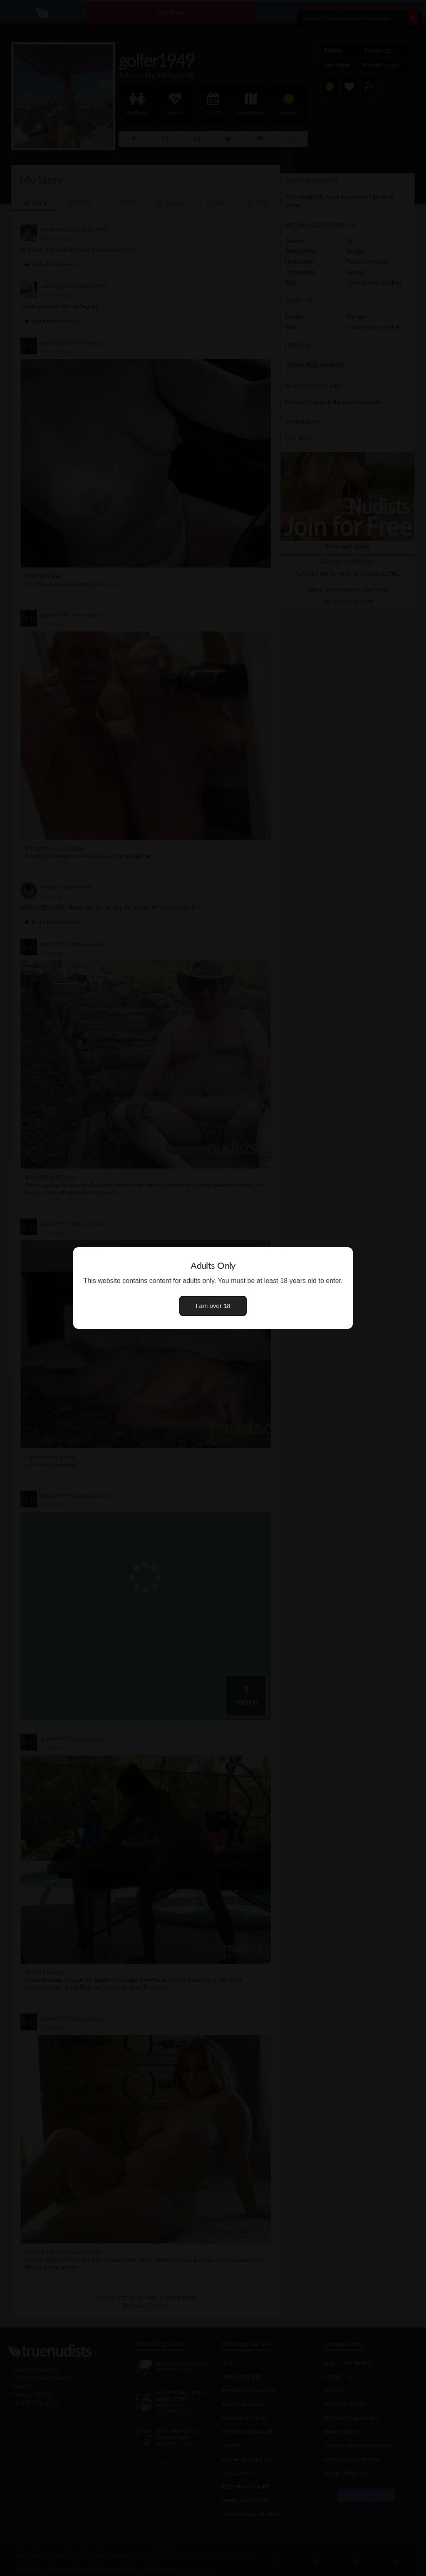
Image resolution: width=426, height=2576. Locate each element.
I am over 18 (213, 1305)
